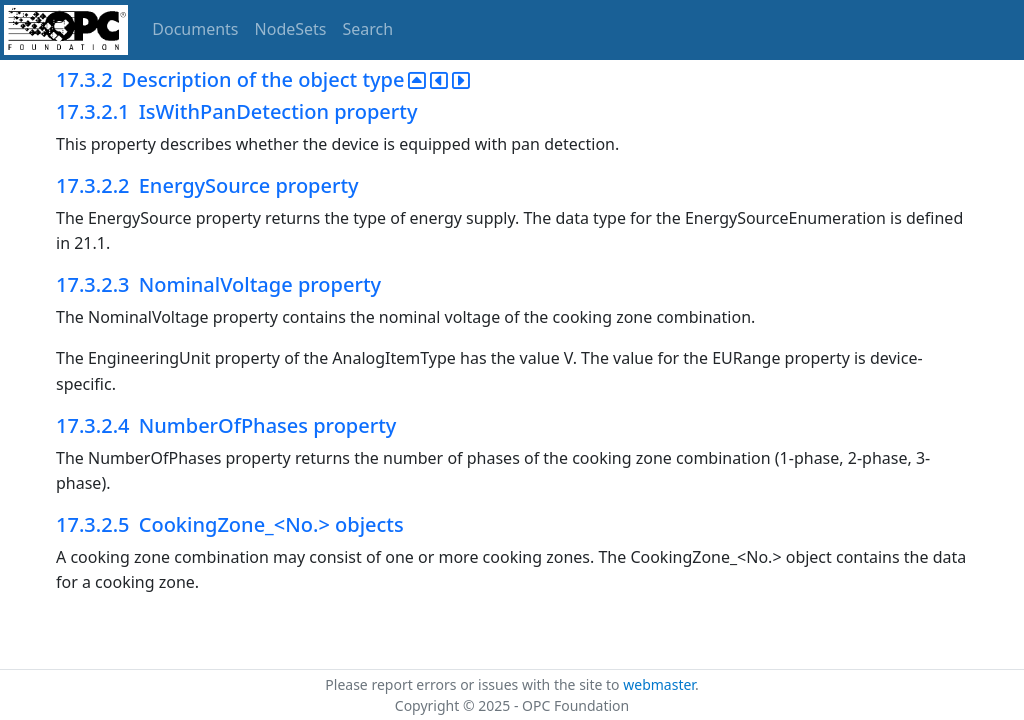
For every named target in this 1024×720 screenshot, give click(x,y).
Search (368, 29)
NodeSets (291, 29)
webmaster (659, 684)
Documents (195, 29)
